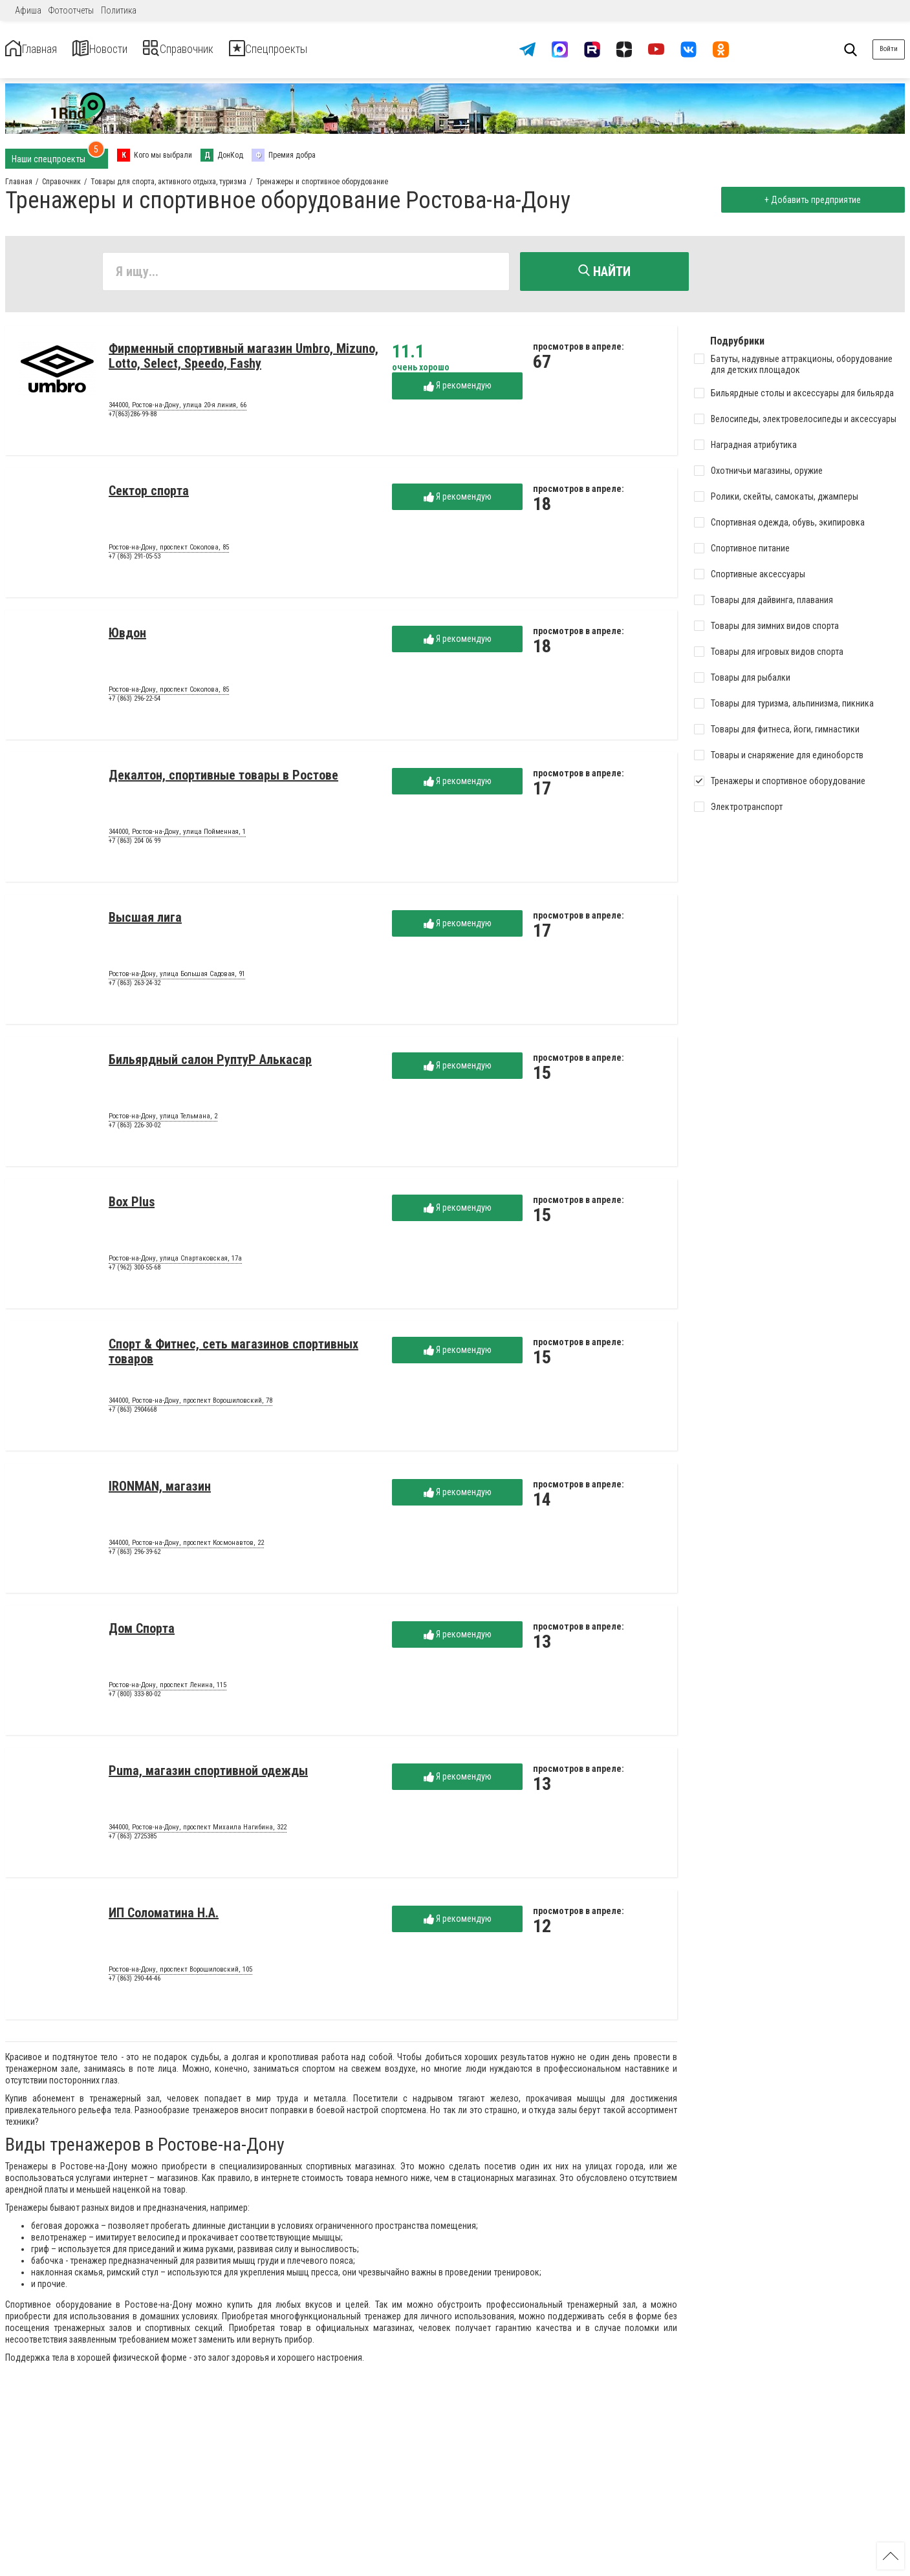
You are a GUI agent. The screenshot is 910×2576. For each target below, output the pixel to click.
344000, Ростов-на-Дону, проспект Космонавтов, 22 (186, 1548)
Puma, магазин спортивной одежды (208, 1775)
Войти (889, 49)
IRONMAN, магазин (160, 1491)
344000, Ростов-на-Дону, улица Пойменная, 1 (177, 837)
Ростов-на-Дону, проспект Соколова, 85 (169, 553)
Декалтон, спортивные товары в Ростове (223, 780)
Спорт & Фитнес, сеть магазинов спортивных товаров (233, 1356)
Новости (128, 49)
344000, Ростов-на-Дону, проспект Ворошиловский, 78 (190, 1406)
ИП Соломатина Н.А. (164, 1918)
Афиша (28, 10)
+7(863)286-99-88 (133, 419)
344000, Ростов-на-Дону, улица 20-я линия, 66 (177, 410)
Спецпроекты (345, 49)
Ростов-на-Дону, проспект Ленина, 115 (167, 1690)
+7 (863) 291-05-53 (134, 561)
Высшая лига (145, 922)
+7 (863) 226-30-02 (134, 1130)
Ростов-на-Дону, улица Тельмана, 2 (163, 1121)
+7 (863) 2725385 (133, 1841)
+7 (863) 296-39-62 (134, 1557)
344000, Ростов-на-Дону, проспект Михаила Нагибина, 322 (198, 1832)
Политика (118, 10)
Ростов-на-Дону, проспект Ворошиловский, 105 (180, 1975)
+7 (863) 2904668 (133, 1414)
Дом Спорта (142, 1633)
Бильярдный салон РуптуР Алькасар (210, 1064)
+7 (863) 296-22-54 (134, 703)
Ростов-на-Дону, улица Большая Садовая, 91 (177, 979)
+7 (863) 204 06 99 (134, 846)
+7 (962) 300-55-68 (134, 1272)
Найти (604, 271)
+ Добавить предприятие (808, 200)
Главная (40, 49)
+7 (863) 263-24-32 (134, 988)
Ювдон (127, 638)
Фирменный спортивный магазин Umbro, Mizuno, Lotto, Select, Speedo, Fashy (243, 361)
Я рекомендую (458, 390)
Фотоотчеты (71, 10)
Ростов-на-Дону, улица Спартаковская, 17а (175, 1264)
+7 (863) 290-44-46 (134, 1983)
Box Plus (132, 1207)
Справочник (228, 49)
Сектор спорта (149, 496)
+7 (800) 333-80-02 (134, 1699)
